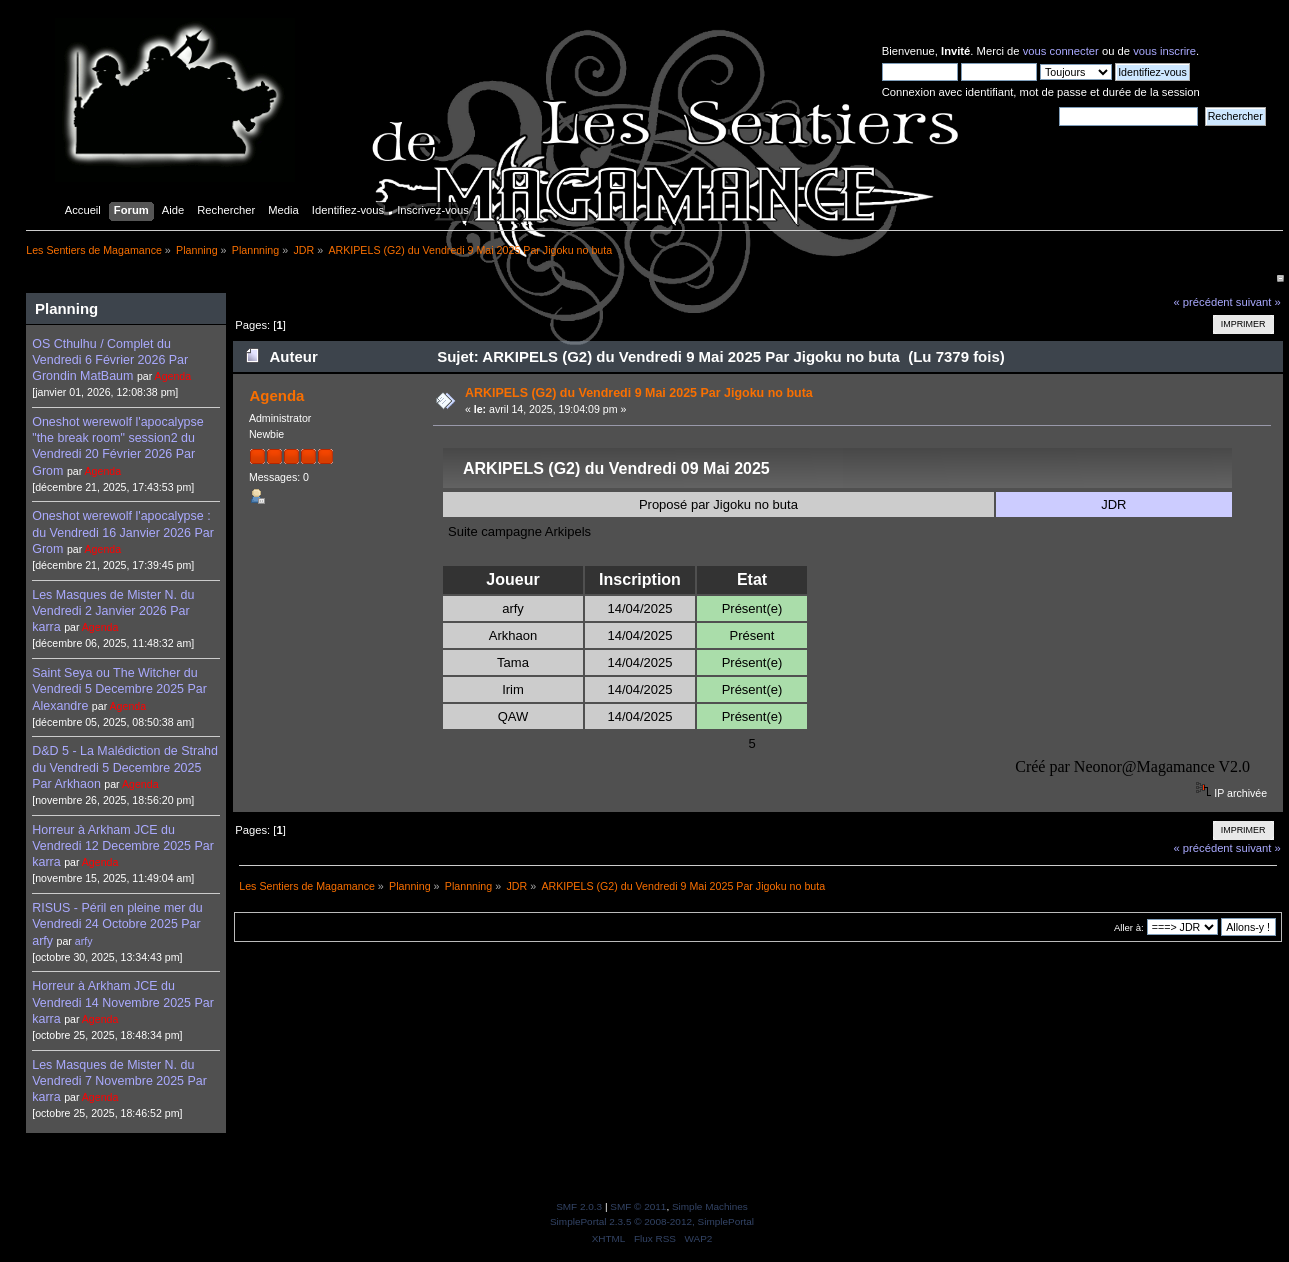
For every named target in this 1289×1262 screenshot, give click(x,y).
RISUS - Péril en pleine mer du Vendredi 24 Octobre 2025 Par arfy (117, 924)
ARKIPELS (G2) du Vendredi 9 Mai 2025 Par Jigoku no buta (639, 393)
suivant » (1258, 302)
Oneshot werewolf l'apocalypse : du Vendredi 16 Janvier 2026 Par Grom (123, 532)
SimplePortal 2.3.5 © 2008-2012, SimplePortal (652, 1221)
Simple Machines (710, 1206)
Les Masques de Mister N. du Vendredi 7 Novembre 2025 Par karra (119, 1081)
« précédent (1202, 302)
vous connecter (1061, 51)
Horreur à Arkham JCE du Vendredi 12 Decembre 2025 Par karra (123, 846)
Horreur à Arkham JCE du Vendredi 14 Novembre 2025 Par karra (123, 1002)
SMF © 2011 (638, 1206)
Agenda (173, 376)
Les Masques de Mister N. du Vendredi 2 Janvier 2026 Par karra (113, 611)
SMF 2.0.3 (579, 1206)
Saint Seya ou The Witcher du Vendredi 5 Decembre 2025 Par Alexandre (119, 689)
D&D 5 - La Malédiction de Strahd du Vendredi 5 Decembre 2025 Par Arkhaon (125, 767)
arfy (84, 941)
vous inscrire (1164, 51)
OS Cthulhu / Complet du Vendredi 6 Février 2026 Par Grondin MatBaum (110, 360)
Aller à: (1129, 927)
